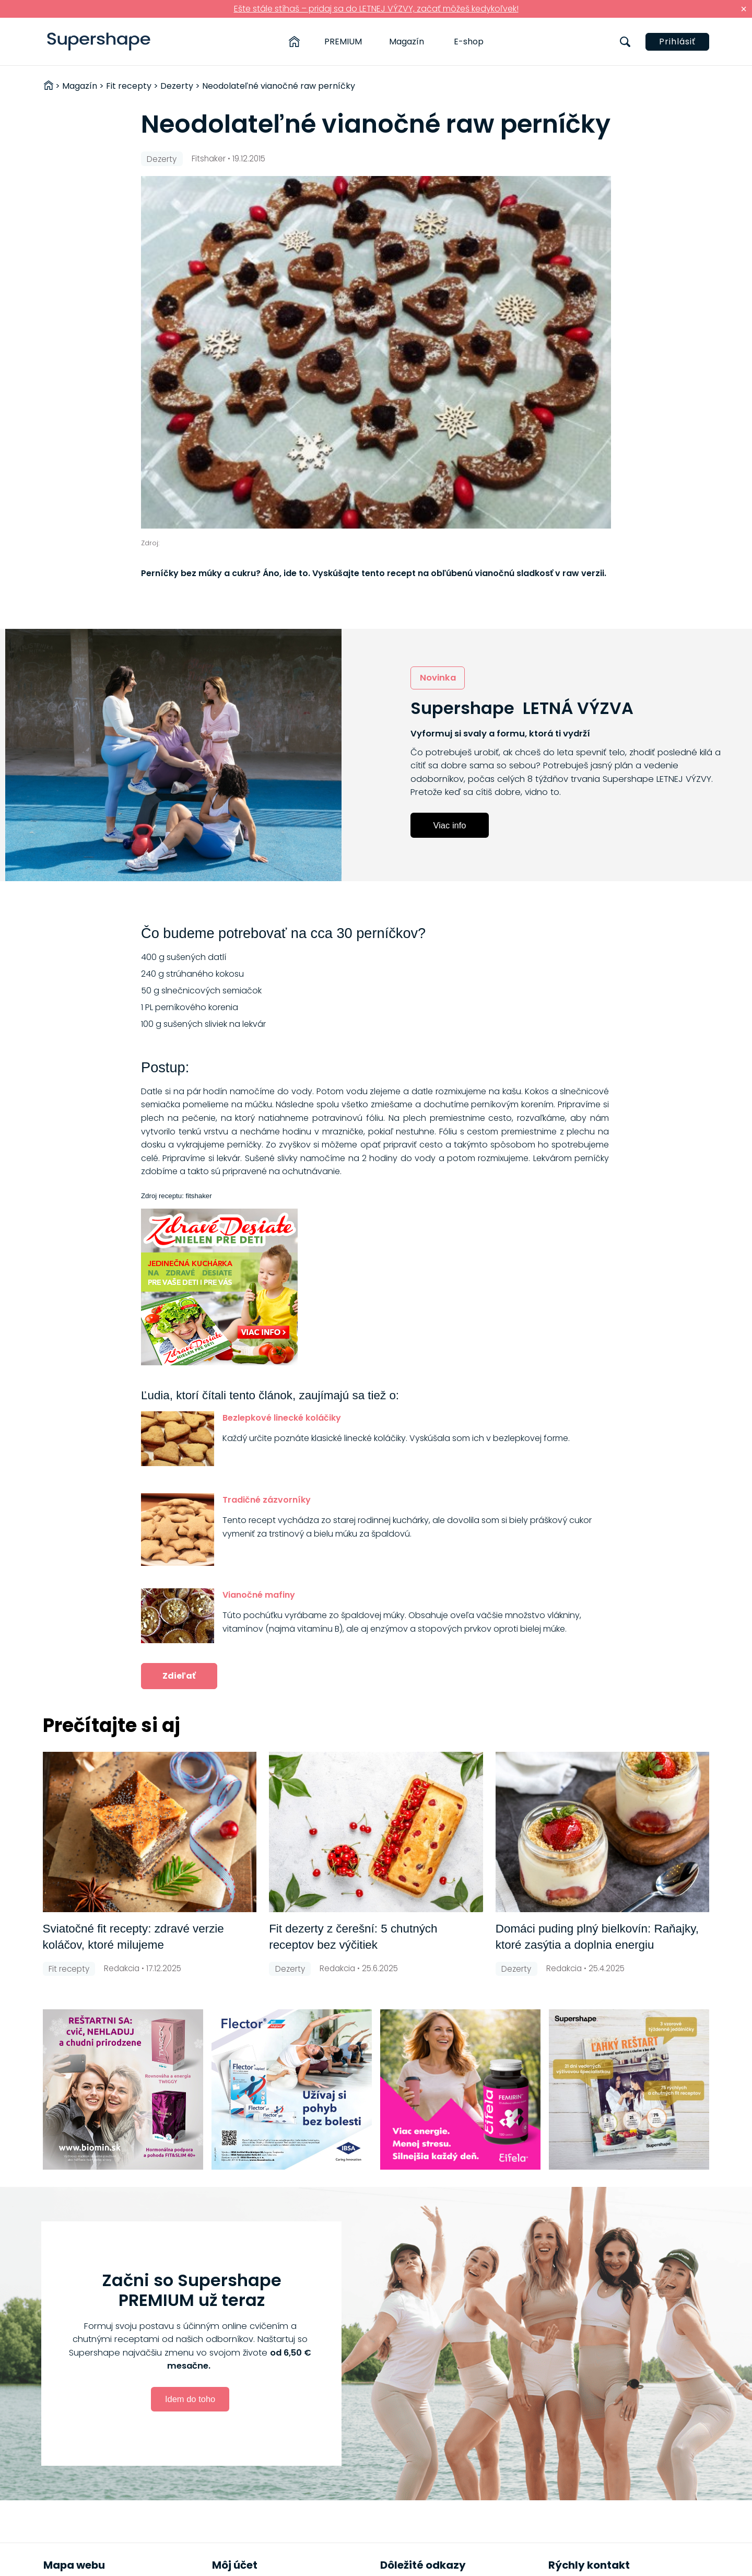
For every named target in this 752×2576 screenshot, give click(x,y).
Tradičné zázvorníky (266, 1500)
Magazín (406, 42)
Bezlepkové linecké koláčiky (281, 1418)
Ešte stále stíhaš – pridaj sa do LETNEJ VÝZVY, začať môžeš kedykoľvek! (376, 9)
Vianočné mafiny (258, 1595)
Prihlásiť (677, 42)
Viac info (449, 825)
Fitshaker (209, 158)
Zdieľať (179, 1676)
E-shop (469, 42)
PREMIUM (343, 42)
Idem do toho (190, 2399)
